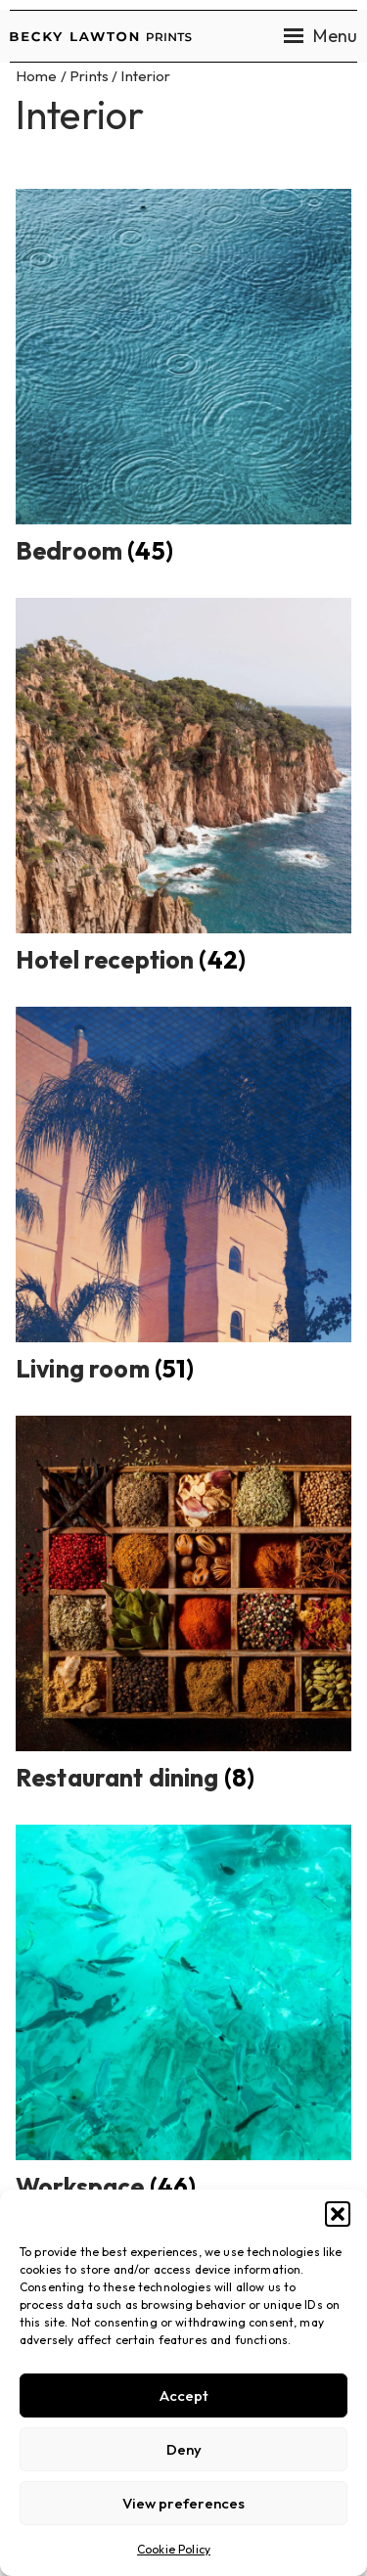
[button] (337, 2214)
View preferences (183, 2503)
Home (37, 76)
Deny (184, 2449)
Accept (184, 2395)
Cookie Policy (173, 2549)
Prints (89, 76)
